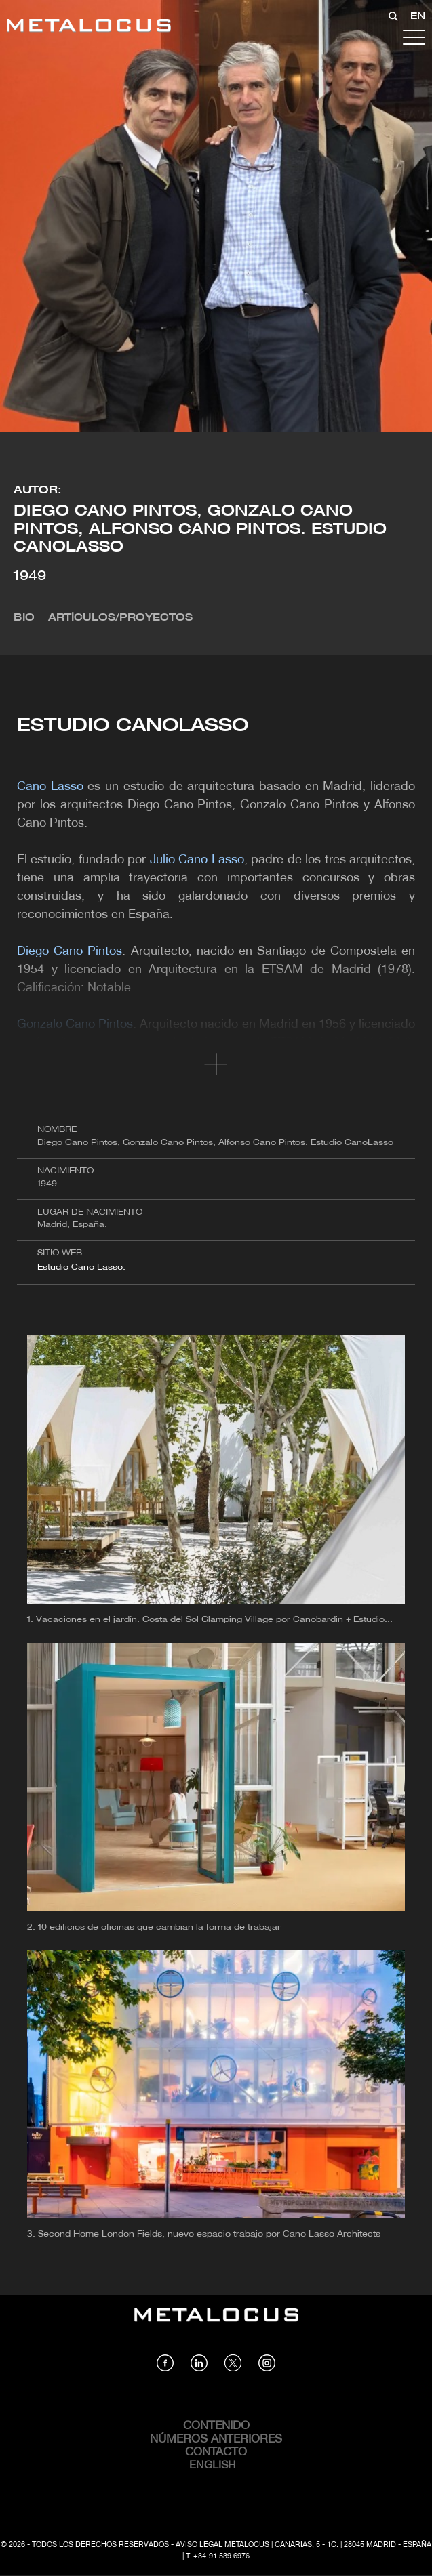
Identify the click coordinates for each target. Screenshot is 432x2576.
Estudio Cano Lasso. (82, 1267)
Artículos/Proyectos (120, 618)
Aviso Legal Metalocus (222, 2544)
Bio (24, 618)
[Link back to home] (89, 27)
